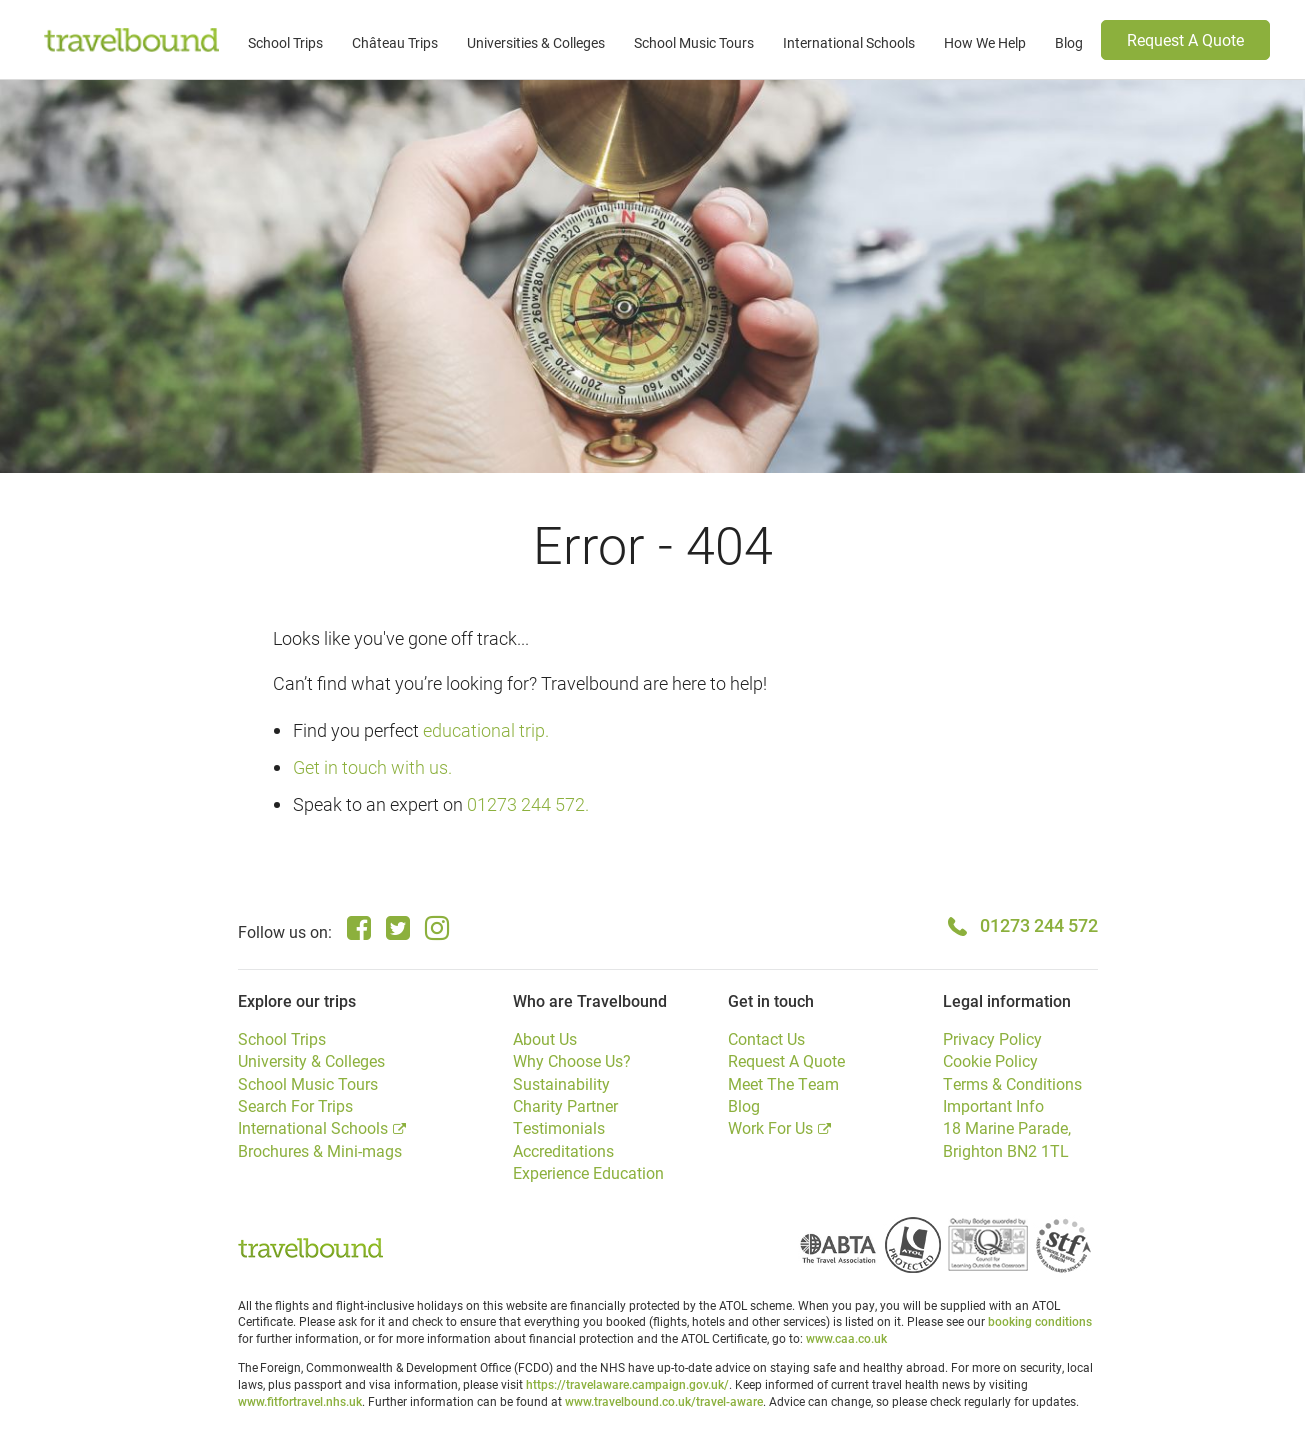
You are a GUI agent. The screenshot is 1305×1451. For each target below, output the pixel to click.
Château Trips (395, 42)
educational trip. (486, 730)
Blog (1069, 42)
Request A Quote (1185, 39)
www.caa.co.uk (846, 1338)
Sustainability (561, 1083)
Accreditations (563, 1150)
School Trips (285, 42)
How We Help (985, 42)
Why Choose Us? (572, 1060)
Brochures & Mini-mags (320, 1150)
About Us (545, 1038)
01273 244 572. (528, 804)
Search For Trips (295, 1105)
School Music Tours (694, 42)
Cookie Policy (990, 1060)
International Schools (849, 42)
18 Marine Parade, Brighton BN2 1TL (1007, 1138)
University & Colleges (311, 1060)
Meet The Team (783, 1083)
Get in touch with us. (372, 767)
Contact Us (766, 1038)
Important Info (993, 1105)
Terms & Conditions (1012, 1083)
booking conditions (1040, 1321)
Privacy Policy (992, 1038)
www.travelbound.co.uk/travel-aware (664, 1401)
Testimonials (559, 1127)
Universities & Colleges (536, 42)
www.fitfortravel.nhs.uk (300, 1401)
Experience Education (588, 1172)
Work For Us (770, 1127)
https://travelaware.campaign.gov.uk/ (627, 1384)
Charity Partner (565, 1105)
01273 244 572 (1039, 925)
